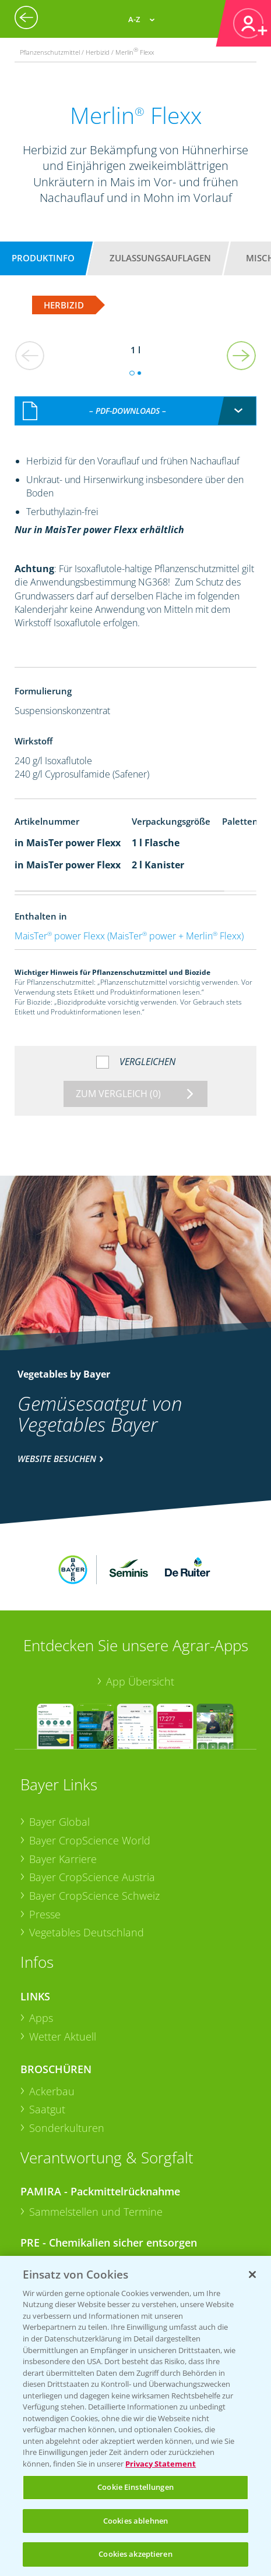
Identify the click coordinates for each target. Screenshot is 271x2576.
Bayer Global (59, 1749)
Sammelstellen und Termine (96, 2139)
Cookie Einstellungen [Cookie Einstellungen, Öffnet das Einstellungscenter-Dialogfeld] (135, 2487)
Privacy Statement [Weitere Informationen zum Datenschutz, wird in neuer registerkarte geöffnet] (160, 2463)
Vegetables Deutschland (86, 1860)
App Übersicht (140, 1608)
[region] (135, 2416)
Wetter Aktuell (62, 1964)
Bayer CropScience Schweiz (94, 1822)
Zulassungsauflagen (160, 258)
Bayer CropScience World (89, 1767)
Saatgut (47, 2036)
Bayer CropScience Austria (92, 1804)
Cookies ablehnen (135, 2520)
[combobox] (136, 398)
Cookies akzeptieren (135, 2554)
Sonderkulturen (66, 2055)
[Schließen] (252, 2274)
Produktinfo (43, 258)
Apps (41, 1945)
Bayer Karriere (63, 1786)
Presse (45, 1841)
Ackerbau (52, 2018)
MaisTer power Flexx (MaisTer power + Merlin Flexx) (129, 923)
